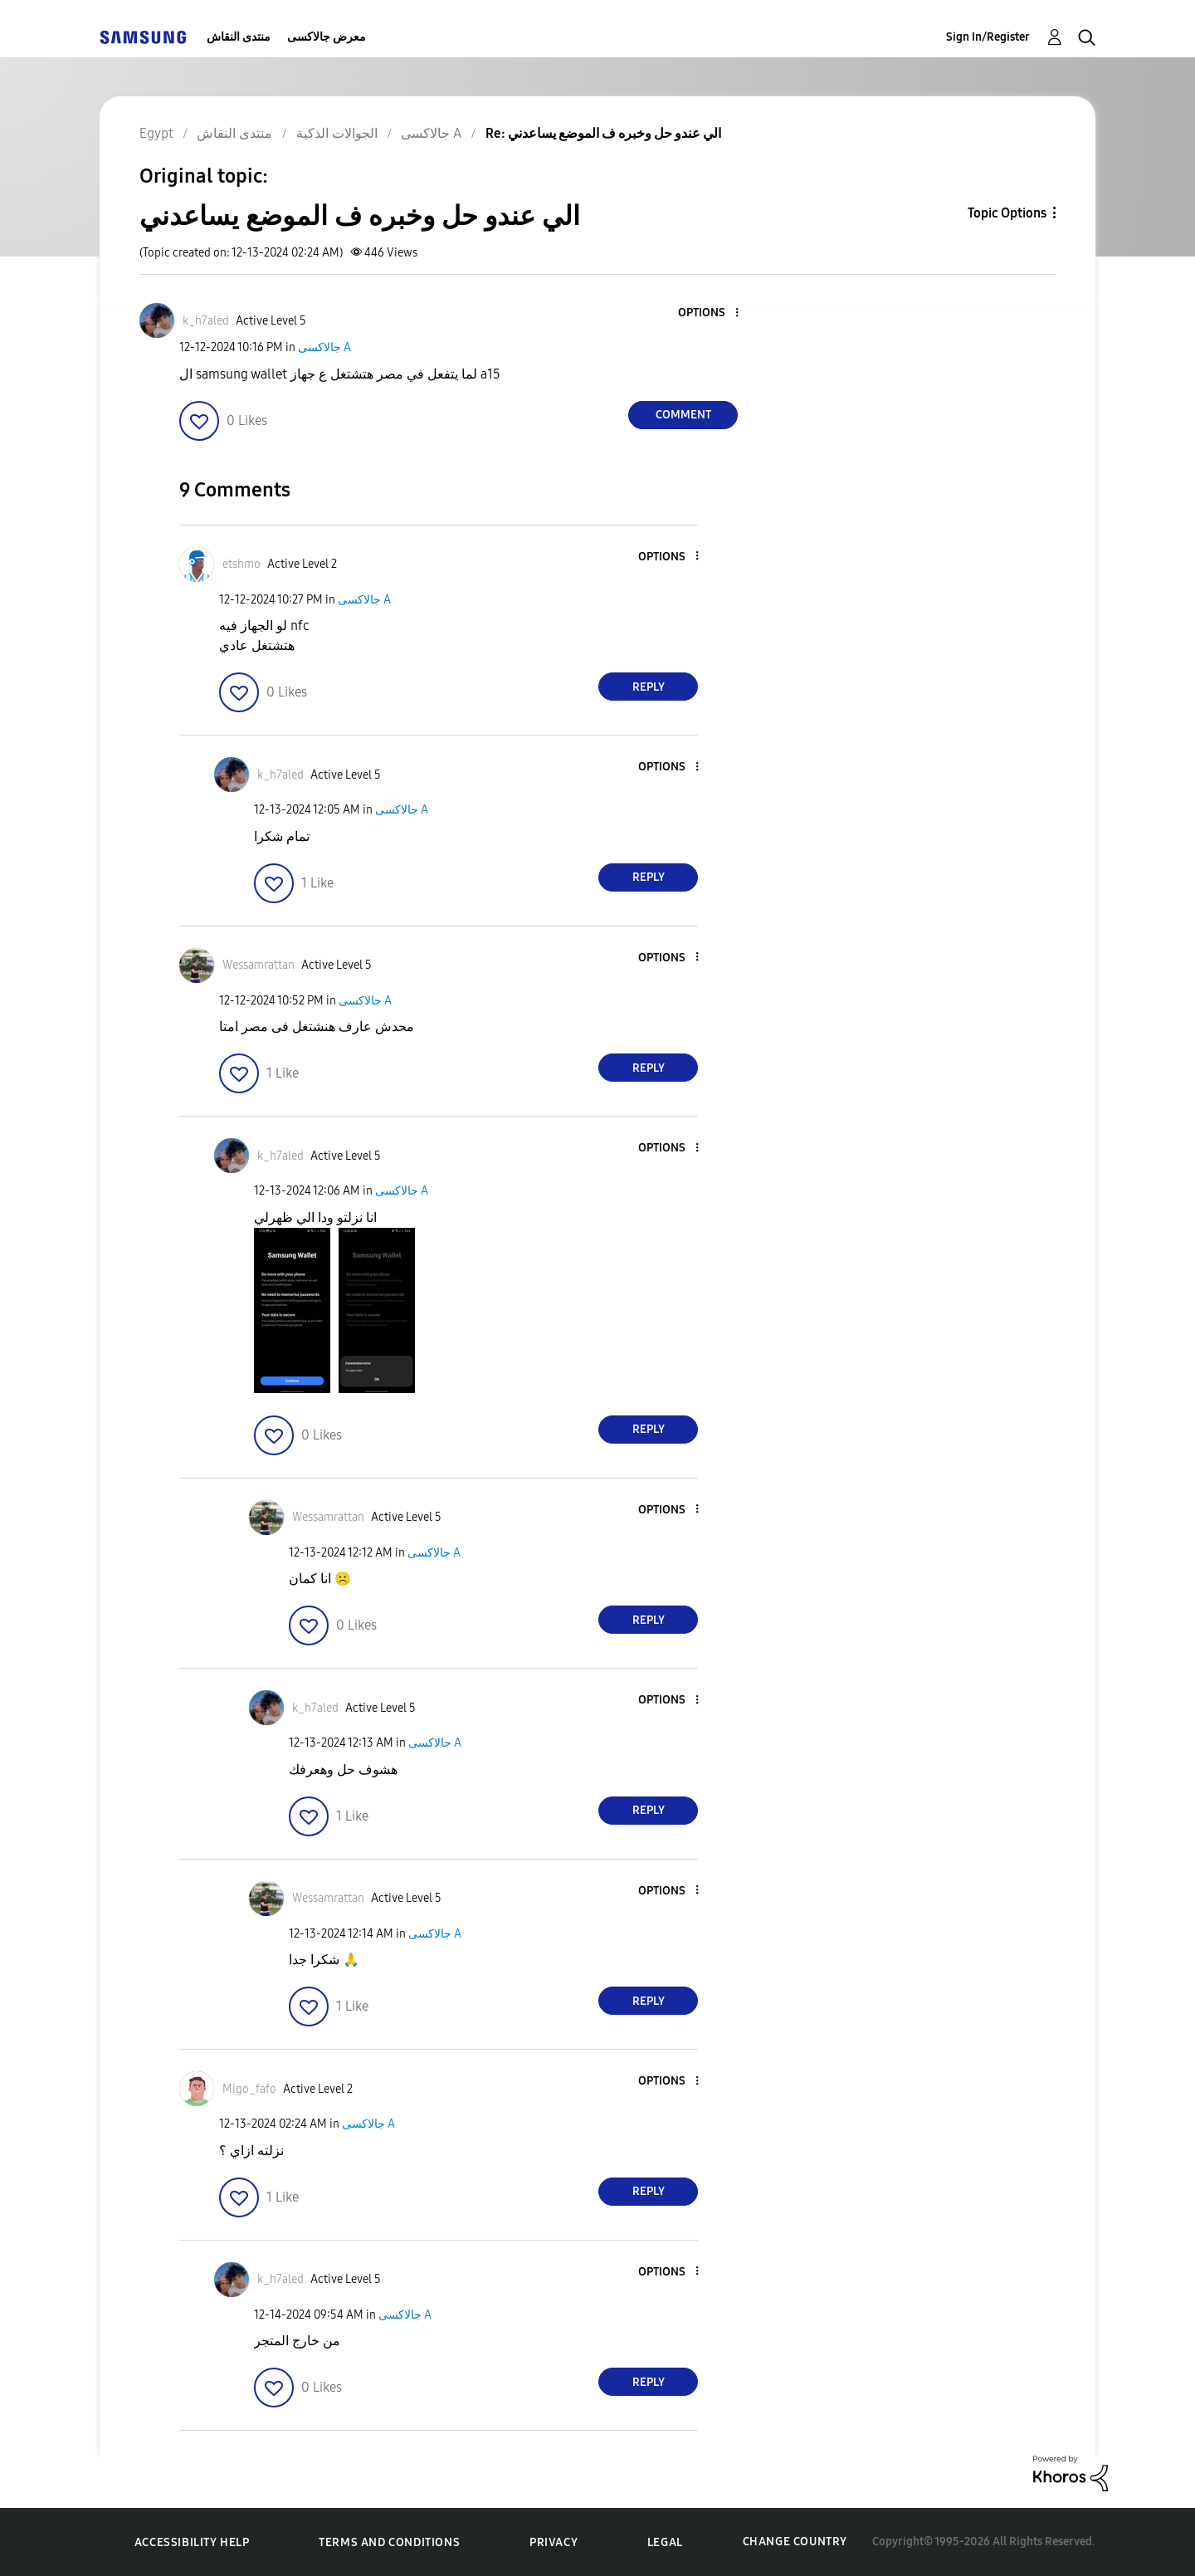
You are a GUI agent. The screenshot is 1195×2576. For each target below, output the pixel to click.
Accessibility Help (192, 2542)
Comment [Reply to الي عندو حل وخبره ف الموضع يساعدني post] (683, 415)
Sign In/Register (988, 37)
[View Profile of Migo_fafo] (249, 2089)
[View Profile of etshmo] (241, 564)
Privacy (553, 2542)
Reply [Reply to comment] (648, 687)
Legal (665, 2542)
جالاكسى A (324, 347)
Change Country (795, 2541)
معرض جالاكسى (326, 37)
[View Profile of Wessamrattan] (258, 965)
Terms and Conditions (389, 2542)
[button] (709, 313)
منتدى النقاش (239, 37)
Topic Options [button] (1007, 213)
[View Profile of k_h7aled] (206, 321)
